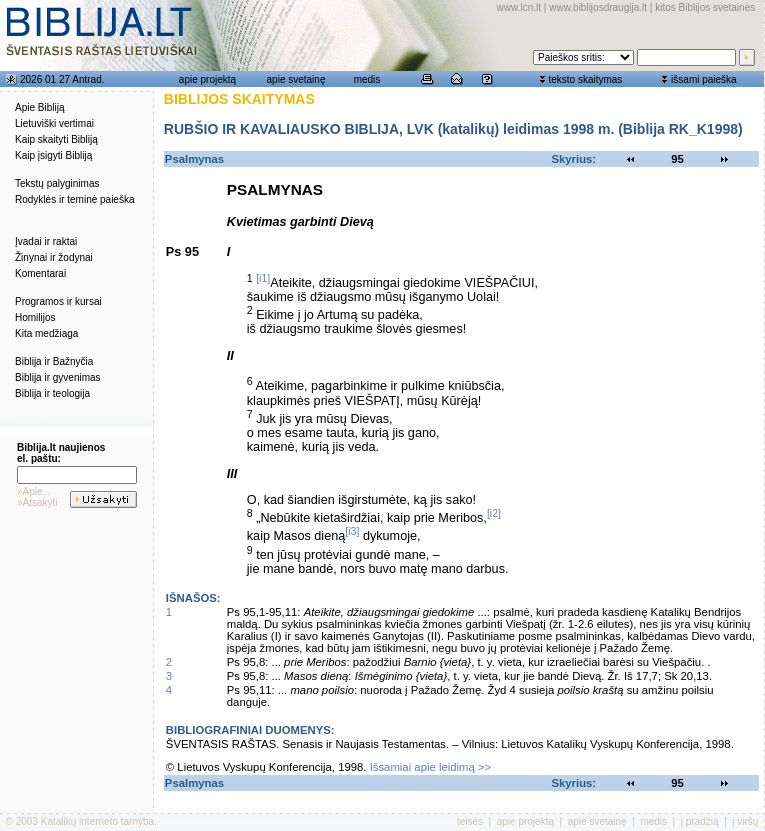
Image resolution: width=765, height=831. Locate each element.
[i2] (494, 513)
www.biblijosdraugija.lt (598, 7)
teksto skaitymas (585, 79)
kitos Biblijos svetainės (705, 7)
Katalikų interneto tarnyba (97, 821)
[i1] (263, 278)
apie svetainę (296, 79)
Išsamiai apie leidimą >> (431, 767)
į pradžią (700, 821)
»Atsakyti (37, 502)
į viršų (745, 821)
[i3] (352, 531)
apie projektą (207, 79)
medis (367, 79)
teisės (470, 821)
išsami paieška (704, 79)
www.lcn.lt (519, 7)
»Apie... (34, 491)
